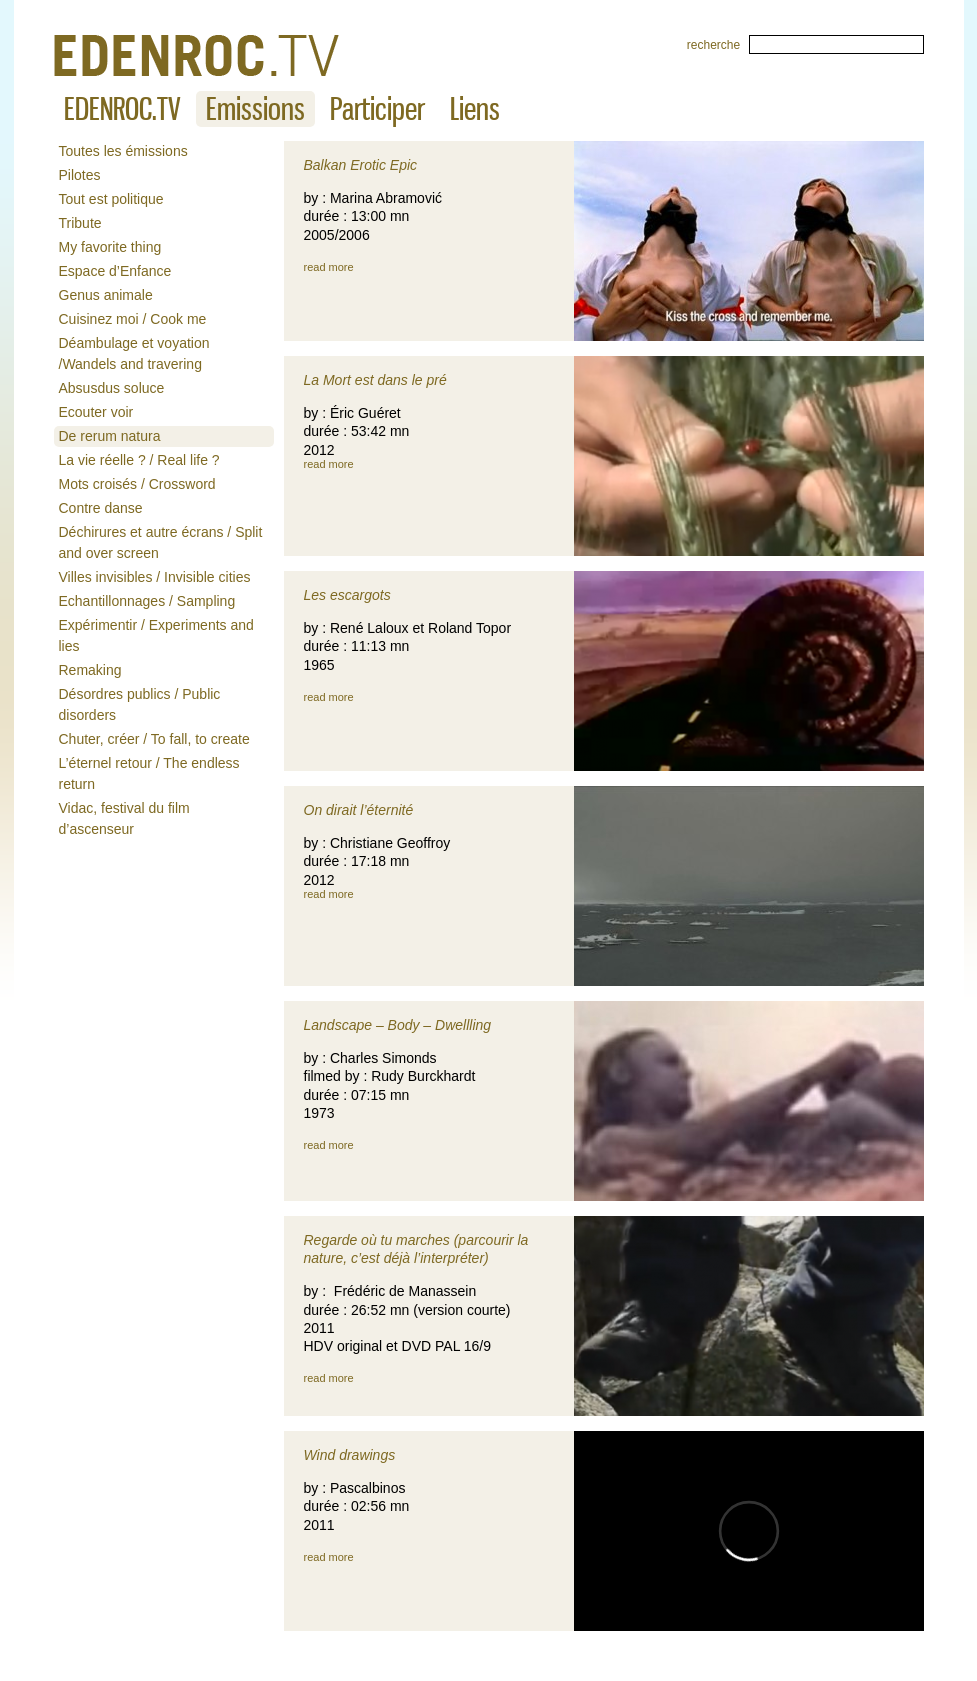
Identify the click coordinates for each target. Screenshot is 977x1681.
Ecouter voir (96, 412)
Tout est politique (111, 199)
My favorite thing (110, 247)
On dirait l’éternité (359, 810)
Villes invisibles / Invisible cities (155, 577)
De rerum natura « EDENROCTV (196, 55)
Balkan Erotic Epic (361, 165)
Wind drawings (350, 1455)
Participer (377, 109)
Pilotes (80, 175)
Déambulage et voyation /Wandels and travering (134, 353)
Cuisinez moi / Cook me (133, 319)
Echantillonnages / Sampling (147, 601)
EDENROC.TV (122, 109)
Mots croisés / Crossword (137, 484)
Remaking (90, 670)
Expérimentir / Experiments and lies (156, 635)
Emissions (255, 109)
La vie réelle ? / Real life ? (139, 460)
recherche (713, 45)
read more (329, 267)
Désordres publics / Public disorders (140, 704)
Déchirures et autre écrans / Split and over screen (161, 542)
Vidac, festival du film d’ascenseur (124, 818)
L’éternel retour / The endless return (149, 773)
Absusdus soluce (112, 388)
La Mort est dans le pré (375, 380)
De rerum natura (110, 436)
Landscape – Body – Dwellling (398, 1025)
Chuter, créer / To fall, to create (154, 739)
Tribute (80, 223)
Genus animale (106, 295)
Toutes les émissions (123, 151)
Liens (475, 109)
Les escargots (347, 595)
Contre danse (101, 508)
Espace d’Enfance (115, 271)
